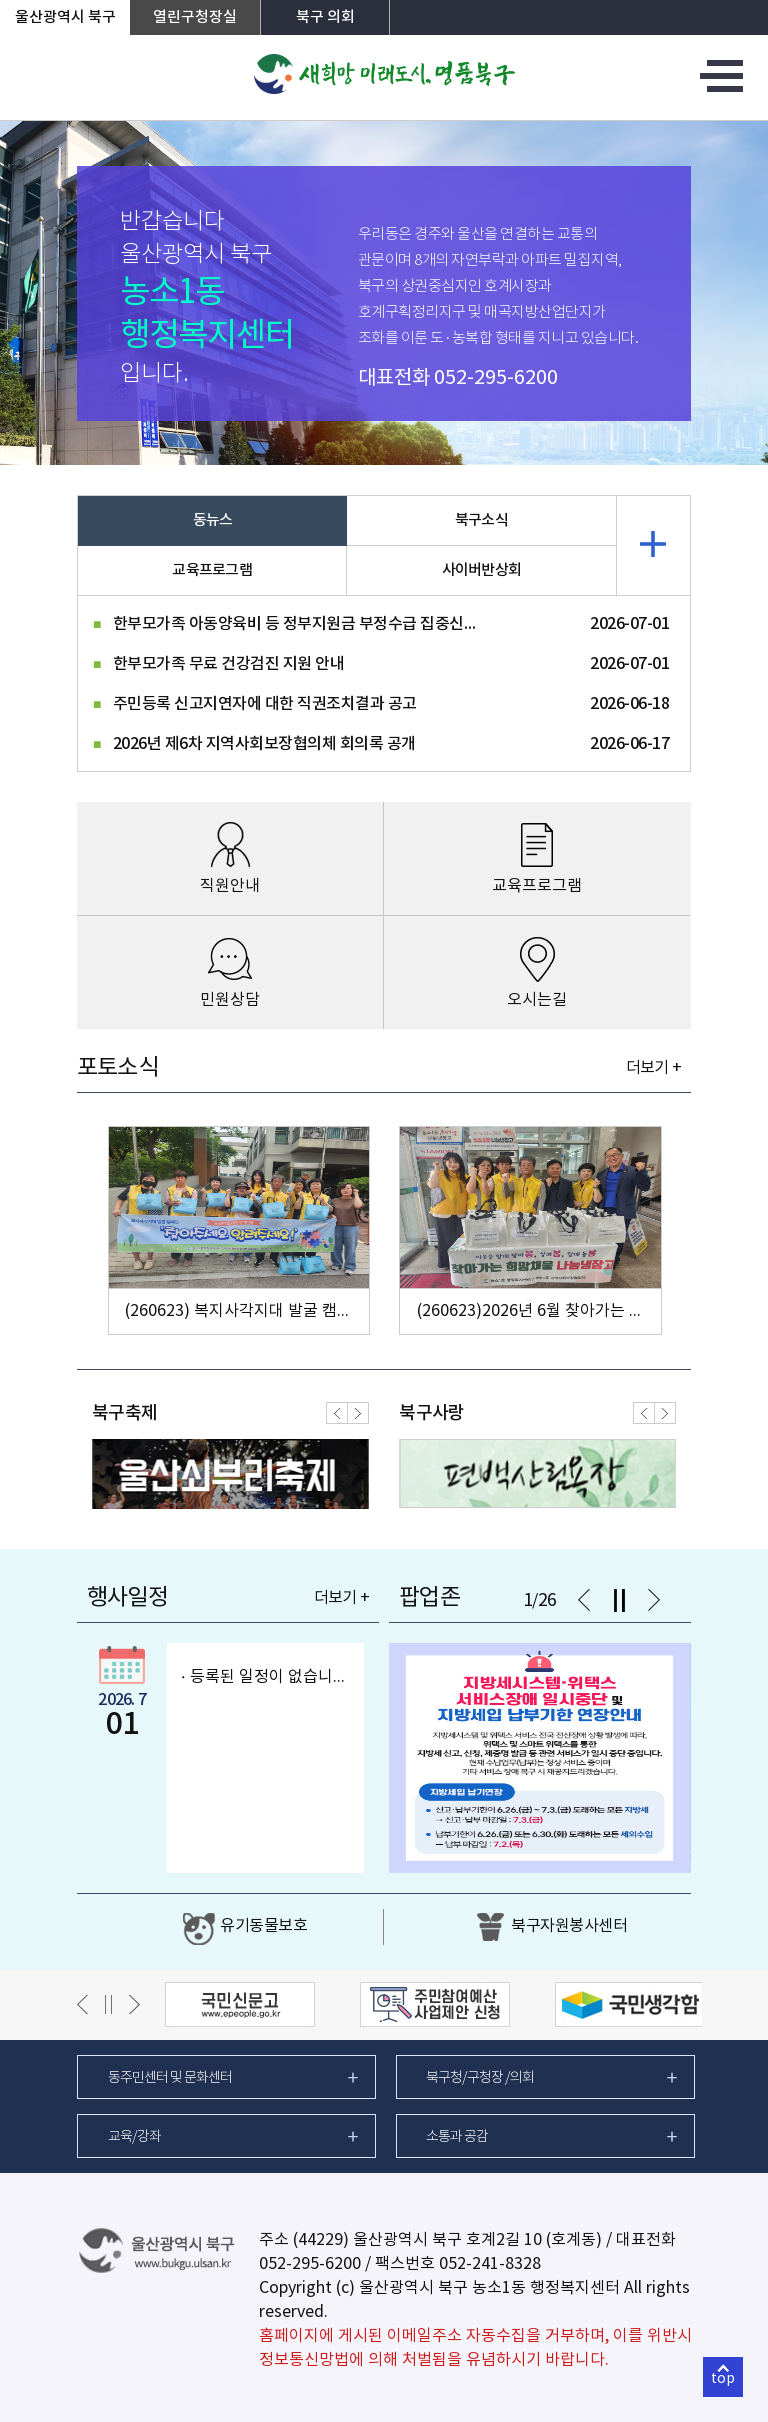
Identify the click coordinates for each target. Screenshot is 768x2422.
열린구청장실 (195, 17)
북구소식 (481, 520)
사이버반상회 (482, 570)
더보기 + (653, 1068)
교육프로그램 (212, 570)
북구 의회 (325, 17)
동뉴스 (213, 520)
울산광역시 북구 (65, 17)
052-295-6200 (496, 378)
